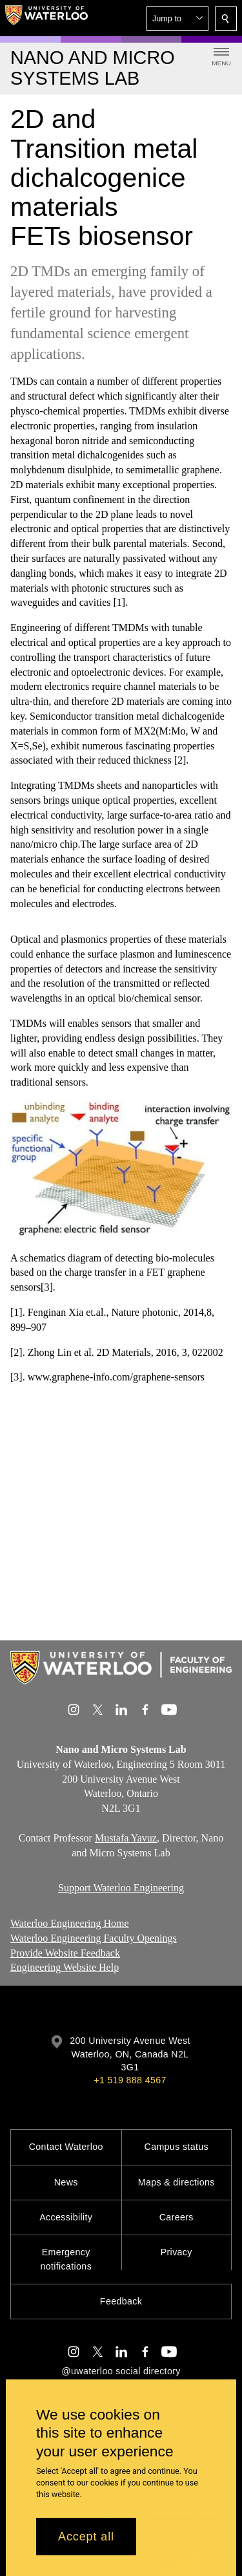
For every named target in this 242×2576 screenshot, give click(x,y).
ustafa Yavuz (130, 1837)
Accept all (86, 2536)
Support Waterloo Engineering (121, 1887)
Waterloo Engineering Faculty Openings (93, 1938)
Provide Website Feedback (65, 1953)
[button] (177, 18)
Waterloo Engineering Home (69, 1923)
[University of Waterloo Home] (46, 18)
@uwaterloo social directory (120, 2371)
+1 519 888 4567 (130, 2080)
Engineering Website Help (64, 1967)
